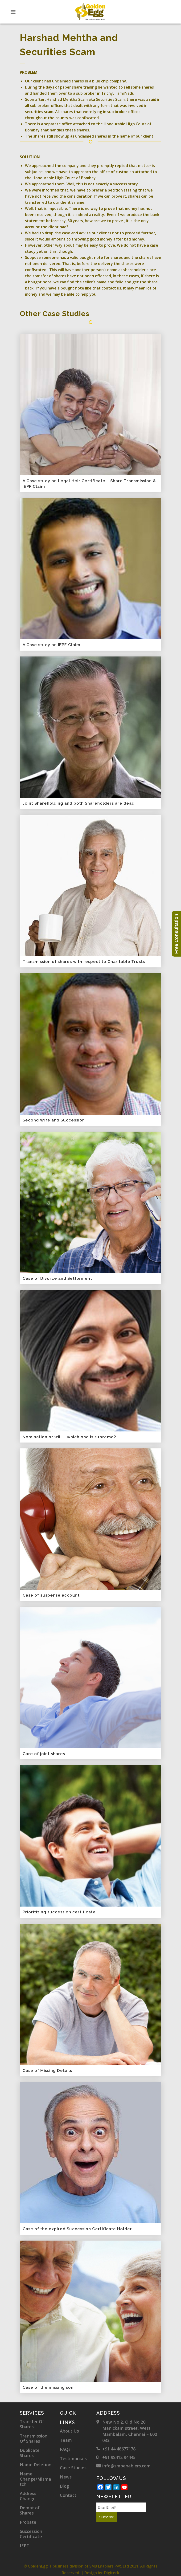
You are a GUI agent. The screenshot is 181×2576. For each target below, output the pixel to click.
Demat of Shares (30, 2510)
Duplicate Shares (30, 2453)
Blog (64, 2486)
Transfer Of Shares (32, 2424)
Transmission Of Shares (33, 2438)
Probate (28, 2522)
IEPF (24, 2545)
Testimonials (73, 2458)
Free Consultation (176, 934)
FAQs (65, 2449)
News (66, 2476)
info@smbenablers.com (126, 2466)
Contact (68, 2495)
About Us (69, 2430)
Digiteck (111, 2572)
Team (66, 2440)
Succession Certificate (31, 2534)
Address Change (28, 2496)
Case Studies (73, 2467)
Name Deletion (35, 2464)
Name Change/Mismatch (35, 2479)
